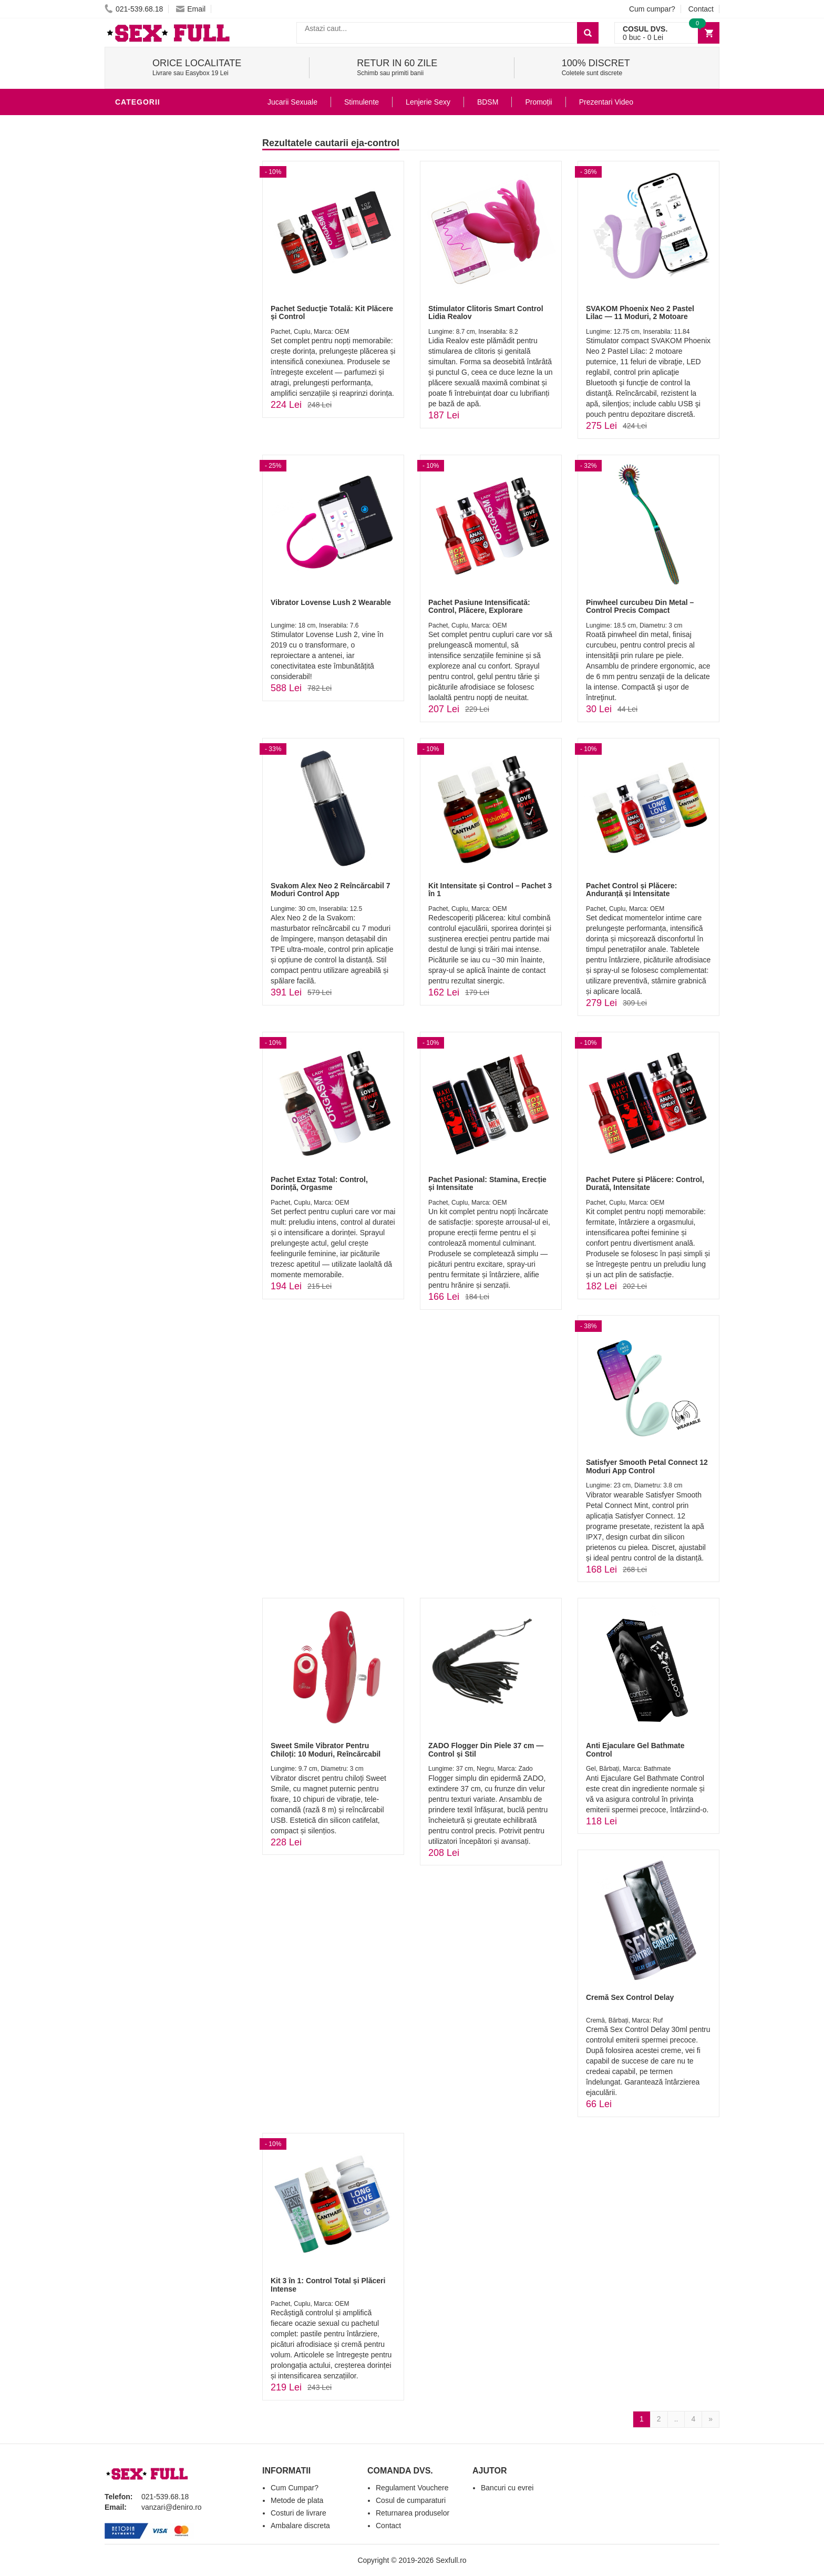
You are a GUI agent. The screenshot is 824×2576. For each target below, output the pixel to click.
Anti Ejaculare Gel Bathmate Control (635, 1749)
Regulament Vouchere (412, 2487)
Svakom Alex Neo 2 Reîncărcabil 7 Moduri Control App (330, 889)
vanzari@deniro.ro (171, 2507)
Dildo (129, 217)
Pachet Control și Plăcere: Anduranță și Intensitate (631, 889)
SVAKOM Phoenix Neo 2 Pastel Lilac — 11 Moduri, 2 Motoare (640, 312)
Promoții (538, 102)
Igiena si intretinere (160, 186)
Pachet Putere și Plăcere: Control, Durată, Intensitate (645, 1183)
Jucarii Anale (146, 249)
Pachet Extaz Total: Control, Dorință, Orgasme (319, 1183)
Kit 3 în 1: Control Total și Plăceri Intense (328, 2284)
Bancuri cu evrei (507, 2487)
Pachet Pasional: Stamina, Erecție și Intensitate (487, 1183)
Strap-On (137, 280)
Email (190, 9)
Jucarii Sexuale (292, 102)
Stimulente (361, 102)
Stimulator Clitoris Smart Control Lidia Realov (485, 312)
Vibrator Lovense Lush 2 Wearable (331, 602)
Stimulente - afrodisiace (170, 123)
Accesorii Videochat (160, 359)
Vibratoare (142, 154)
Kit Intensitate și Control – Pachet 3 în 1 (490, 889)
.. (676, 2419)
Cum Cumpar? (294, 2487)
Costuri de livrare (298, 2513)
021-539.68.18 (134, 9)
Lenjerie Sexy (147, 202)
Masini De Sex (145, 328)
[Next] (710, 2419)
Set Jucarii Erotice (158, 312)
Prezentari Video (606, 102)
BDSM (128, 233)
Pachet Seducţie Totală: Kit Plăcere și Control (332, 312)
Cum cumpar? (652, 9)
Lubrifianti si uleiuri (161, 170)
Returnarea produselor (412, 2513)
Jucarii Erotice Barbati (167, 139)
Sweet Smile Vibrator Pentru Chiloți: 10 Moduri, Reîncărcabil (325, 1749)
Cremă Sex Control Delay (630, 1997)
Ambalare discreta (300, 2525)
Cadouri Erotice (152, 296)
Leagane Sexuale (154, 344)
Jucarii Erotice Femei (162, 265)
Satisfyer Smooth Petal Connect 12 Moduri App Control (647, 1466)
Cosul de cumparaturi (411, 2500)
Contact (701, 9)
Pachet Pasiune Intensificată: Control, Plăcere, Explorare (479, 606)
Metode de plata (297, 2500)
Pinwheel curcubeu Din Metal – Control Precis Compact (640, 606)
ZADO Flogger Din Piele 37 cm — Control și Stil (485, 1749)
